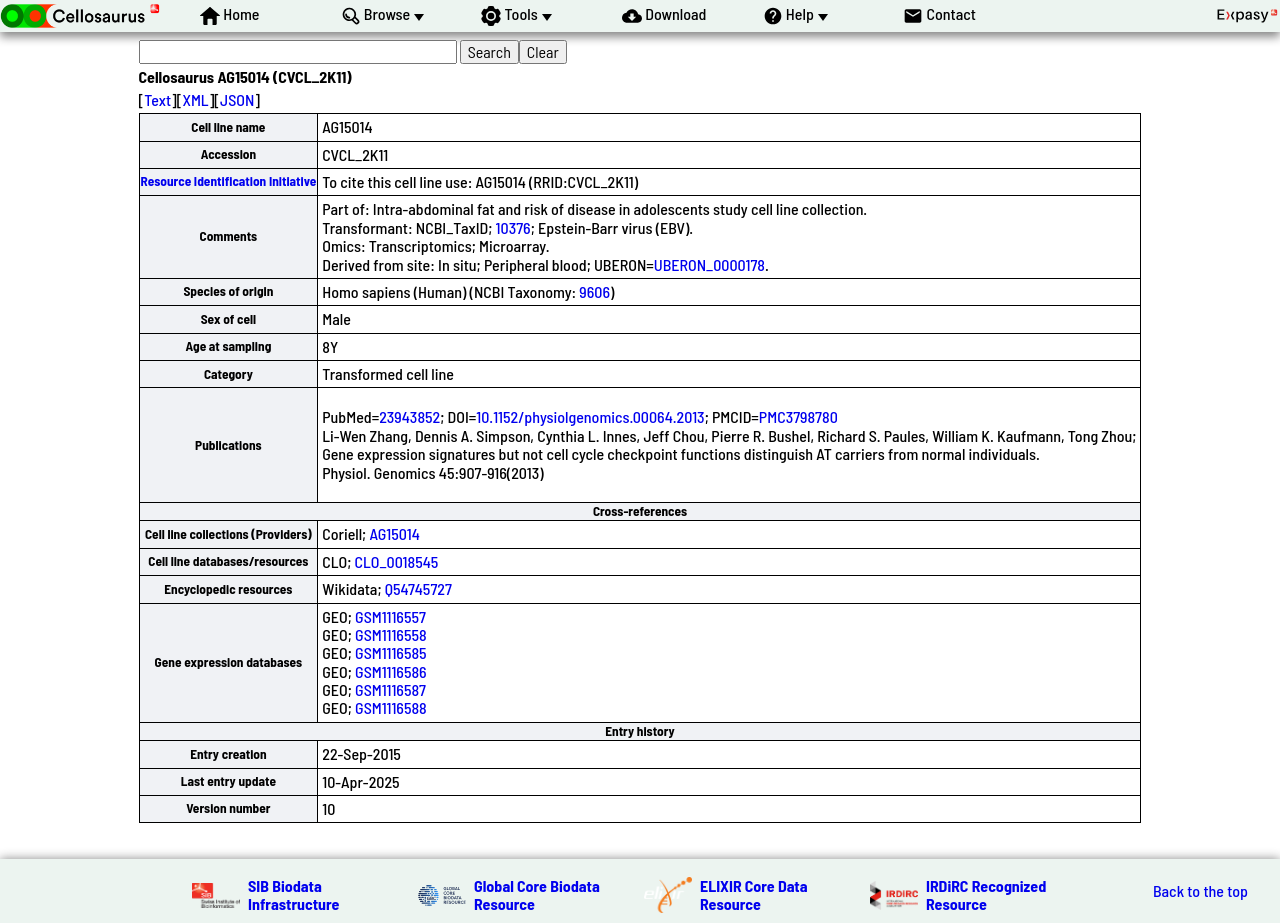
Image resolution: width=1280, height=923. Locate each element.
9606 (594, 291)
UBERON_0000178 (709, 264)
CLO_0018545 (397, 561)
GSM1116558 (391, 634)
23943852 (409, 416)
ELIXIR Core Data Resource (754, 894)
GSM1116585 (391, 652)
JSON (237, 99)
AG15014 (394, 533)
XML (195, 99)
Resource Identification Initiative (229, 181)
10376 (513, 227)
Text (157, 99)
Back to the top (1200, 891)
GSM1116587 (390, 689)
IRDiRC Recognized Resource (986, 894)
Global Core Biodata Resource (537, 894)
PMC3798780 (798, 416)
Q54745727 (418, 588)
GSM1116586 (391, 671)
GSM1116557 (390, 616)
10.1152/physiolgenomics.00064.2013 (590, 416)
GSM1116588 (391, 707)
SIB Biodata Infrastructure (293, 894)
